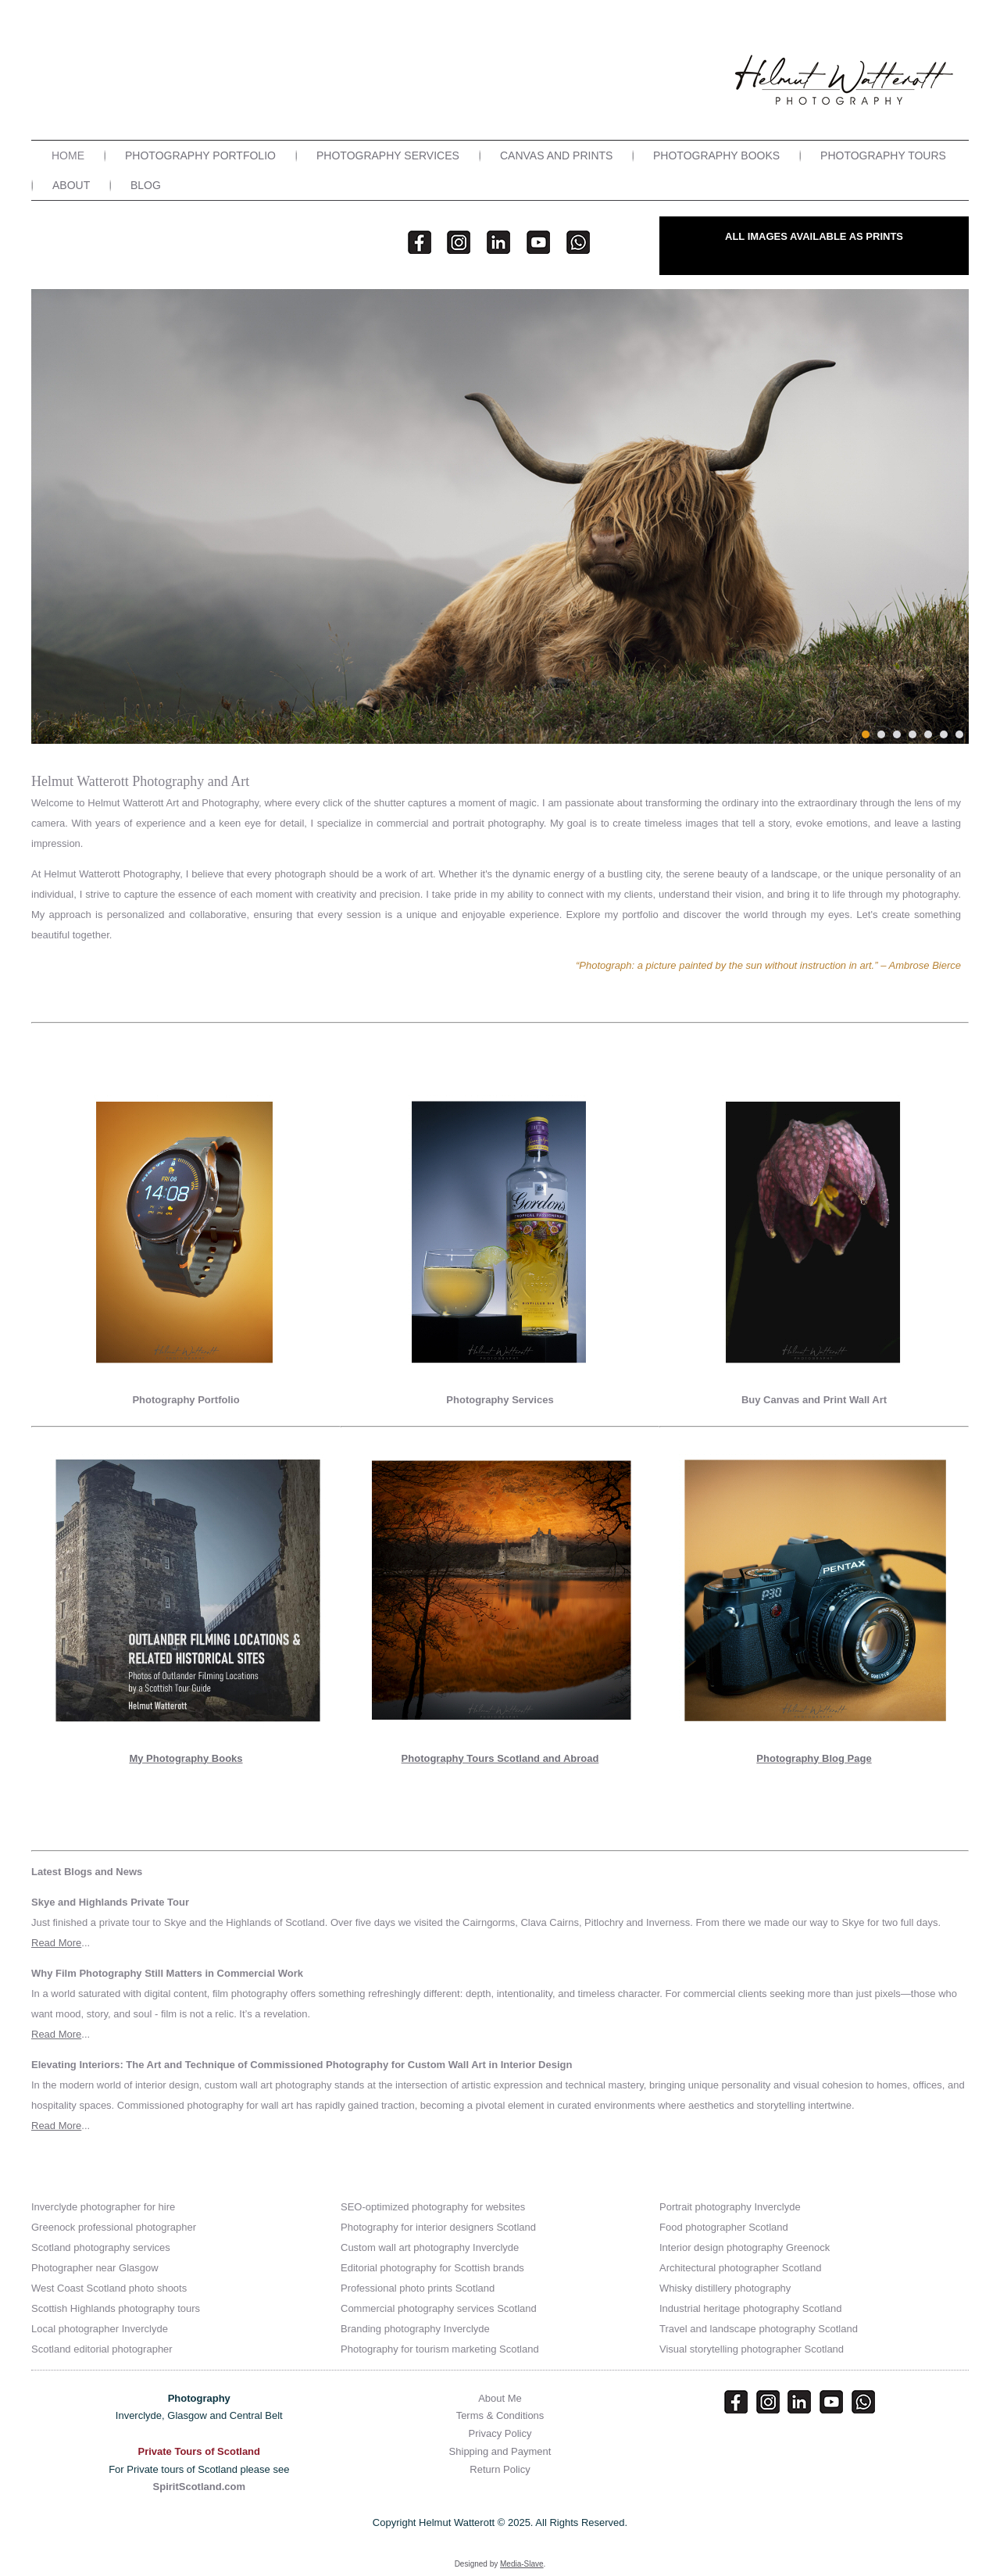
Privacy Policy (500, 2433)
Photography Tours (883, 155)
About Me (500, 2398)
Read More (56, 1943)
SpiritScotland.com (199, 2486)
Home (68, 155)
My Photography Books (185, 1758)
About (71, 185)
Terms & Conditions (500, 2415)
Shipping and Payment (500, 2451)
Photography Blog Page (813, 1758)
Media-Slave (522, 2564)
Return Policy (500, 2469)
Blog (145, 185)
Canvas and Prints (556, 155)
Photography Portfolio (200, 155)
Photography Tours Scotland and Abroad (500, 1758)
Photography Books (716, 155)
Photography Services (387, 155)
